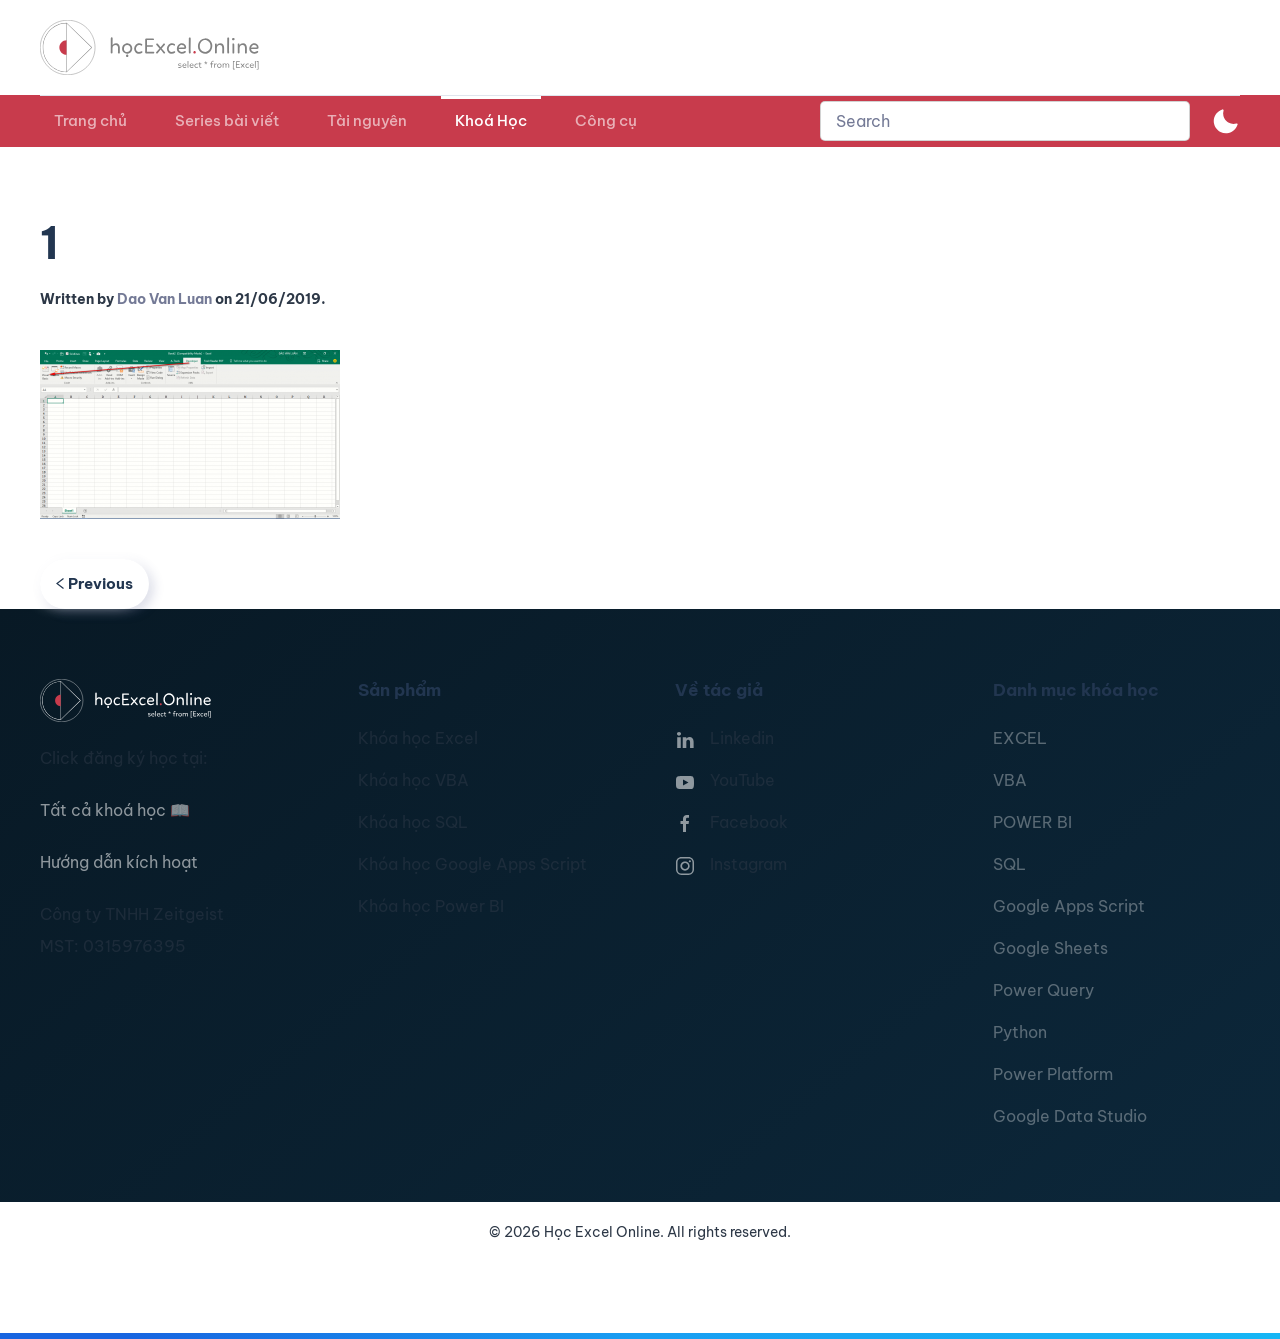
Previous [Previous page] (94, 583)
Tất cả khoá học (115, 810)
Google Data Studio (1070, 1116)
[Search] (1005, 121)
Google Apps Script (1069, 906)
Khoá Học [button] (491, 120)
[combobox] (1005, 121)
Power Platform (1053, 1074)
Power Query (1043, 990)
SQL (1009, 864)
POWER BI (1032, 822)
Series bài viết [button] (227, 120)
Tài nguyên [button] (367, 120)
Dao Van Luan (164, 299)
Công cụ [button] (606, 120)
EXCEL (1020, 738)
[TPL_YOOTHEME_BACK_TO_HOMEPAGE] (168, 47)
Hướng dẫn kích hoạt (119, 862)
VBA (1010, 780)
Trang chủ (90, 120)
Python (1020, 1032)
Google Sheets (1050, 948)
